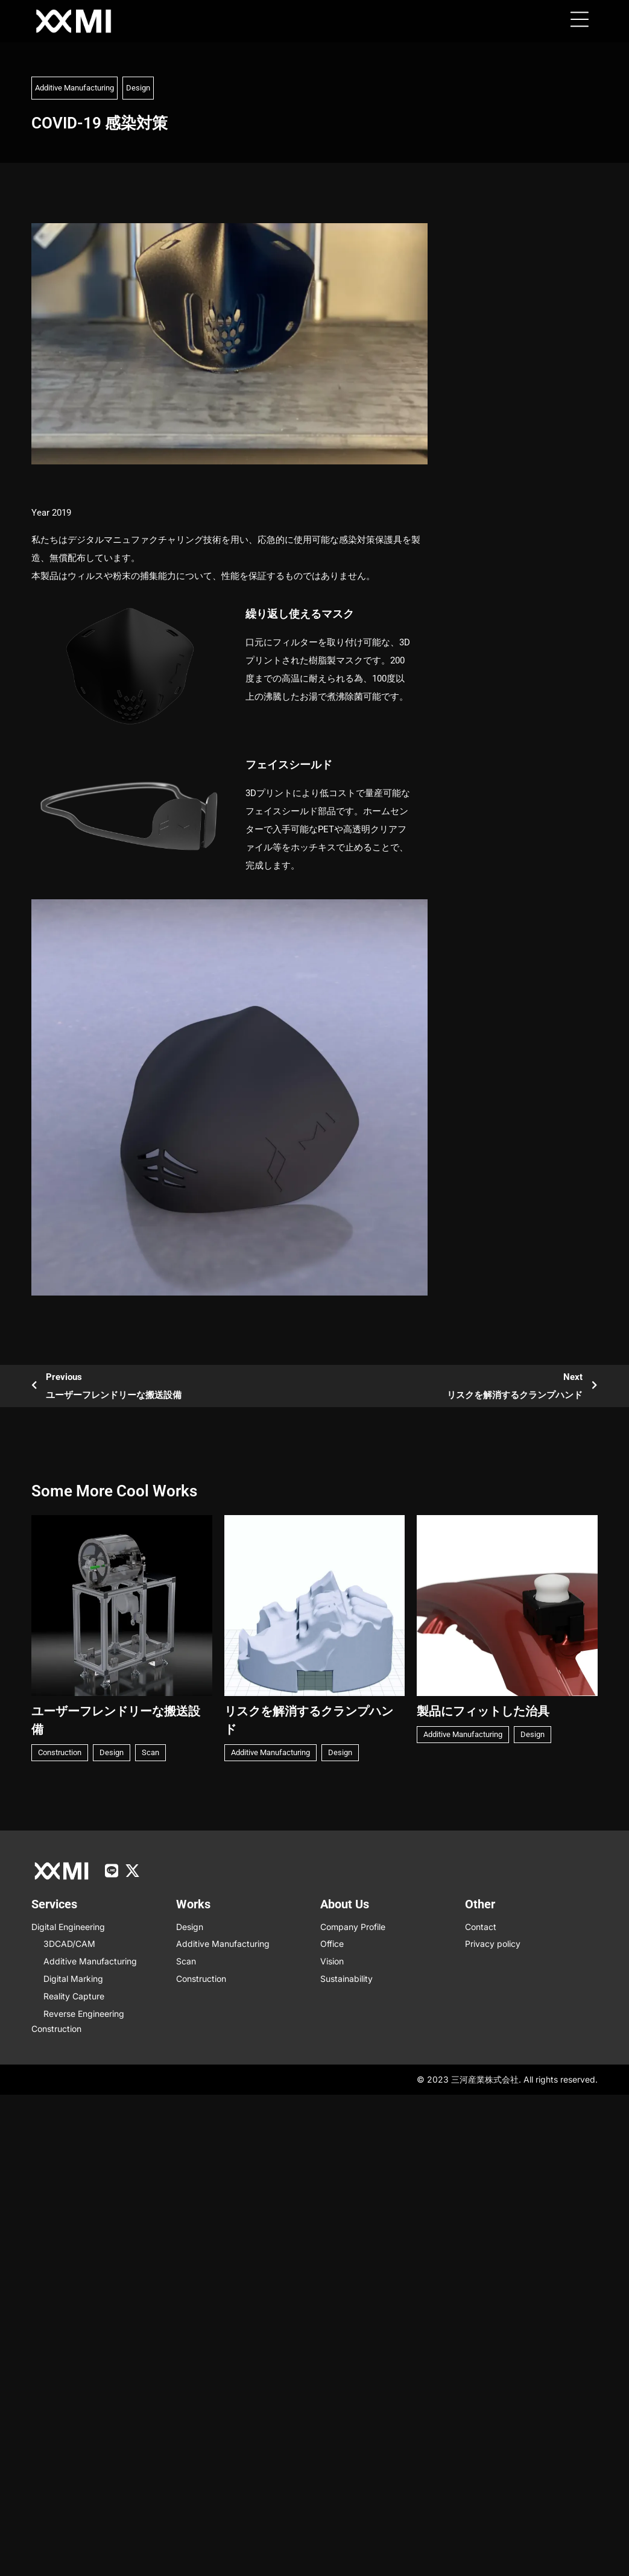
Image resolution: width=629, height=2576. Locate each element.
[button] (579, 21)
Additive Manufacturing (74, 87)
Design (138, 87)
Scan (150, 1752)
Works (193, 1904)
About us (344, 1904)
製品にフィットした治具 (483, 1711)
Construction (59, 1752)
